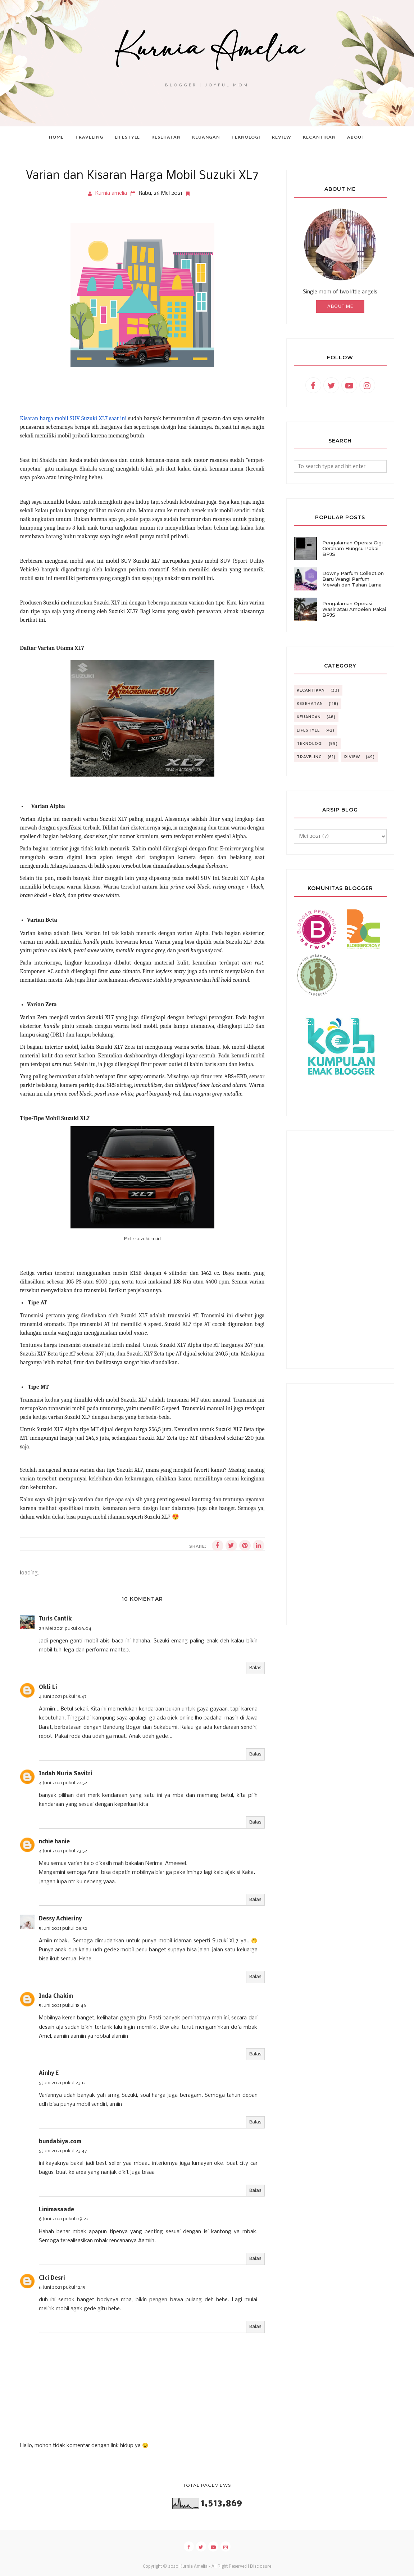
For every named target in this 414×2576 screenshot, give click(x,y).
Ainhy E (49, 2073)
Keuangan (309, 717)
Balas (255, 1667)
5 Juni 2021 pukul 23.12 (62, 2083)
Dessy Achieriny (60, 1919)
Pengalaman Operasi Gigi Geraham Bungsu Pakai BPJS (352, 548)
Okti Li (48, 1687)
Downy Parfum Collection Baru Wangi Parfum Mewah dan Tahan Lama (353, 579)
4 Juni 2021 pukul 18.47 (63, 1696)
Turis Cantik (55, 1619)
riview (352, 757)
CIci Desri (52, 2278)
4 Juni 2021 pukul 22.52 (63, 1783)
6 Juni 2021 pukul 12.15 (62, 2287)
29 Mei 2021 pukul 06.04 (65, 1628)
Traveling (309, 757)
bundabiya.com (60, 2142)
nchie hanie (54, 1842)
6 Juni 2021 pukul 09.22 (63, 2219)
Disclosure (260, 2566)
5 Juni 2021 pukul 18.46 (62, 2005)
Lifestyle (308, 730)
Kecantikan (311, 690)
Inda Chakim (56, 1996)
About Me (340, 306)
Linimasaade (56, 2210)
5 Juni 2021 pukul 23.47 (63, 2151)
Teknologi (310, 743)
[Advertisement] (340, 1250)
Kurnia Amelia (193, 2566)
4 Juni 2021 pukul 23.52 (63, 1851)
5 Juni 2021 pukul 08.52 (63, 1928)
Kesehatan (310, 703)
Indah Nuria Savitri (65, 1774)
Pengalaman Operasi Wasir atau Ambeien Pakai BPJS (354, 609)
